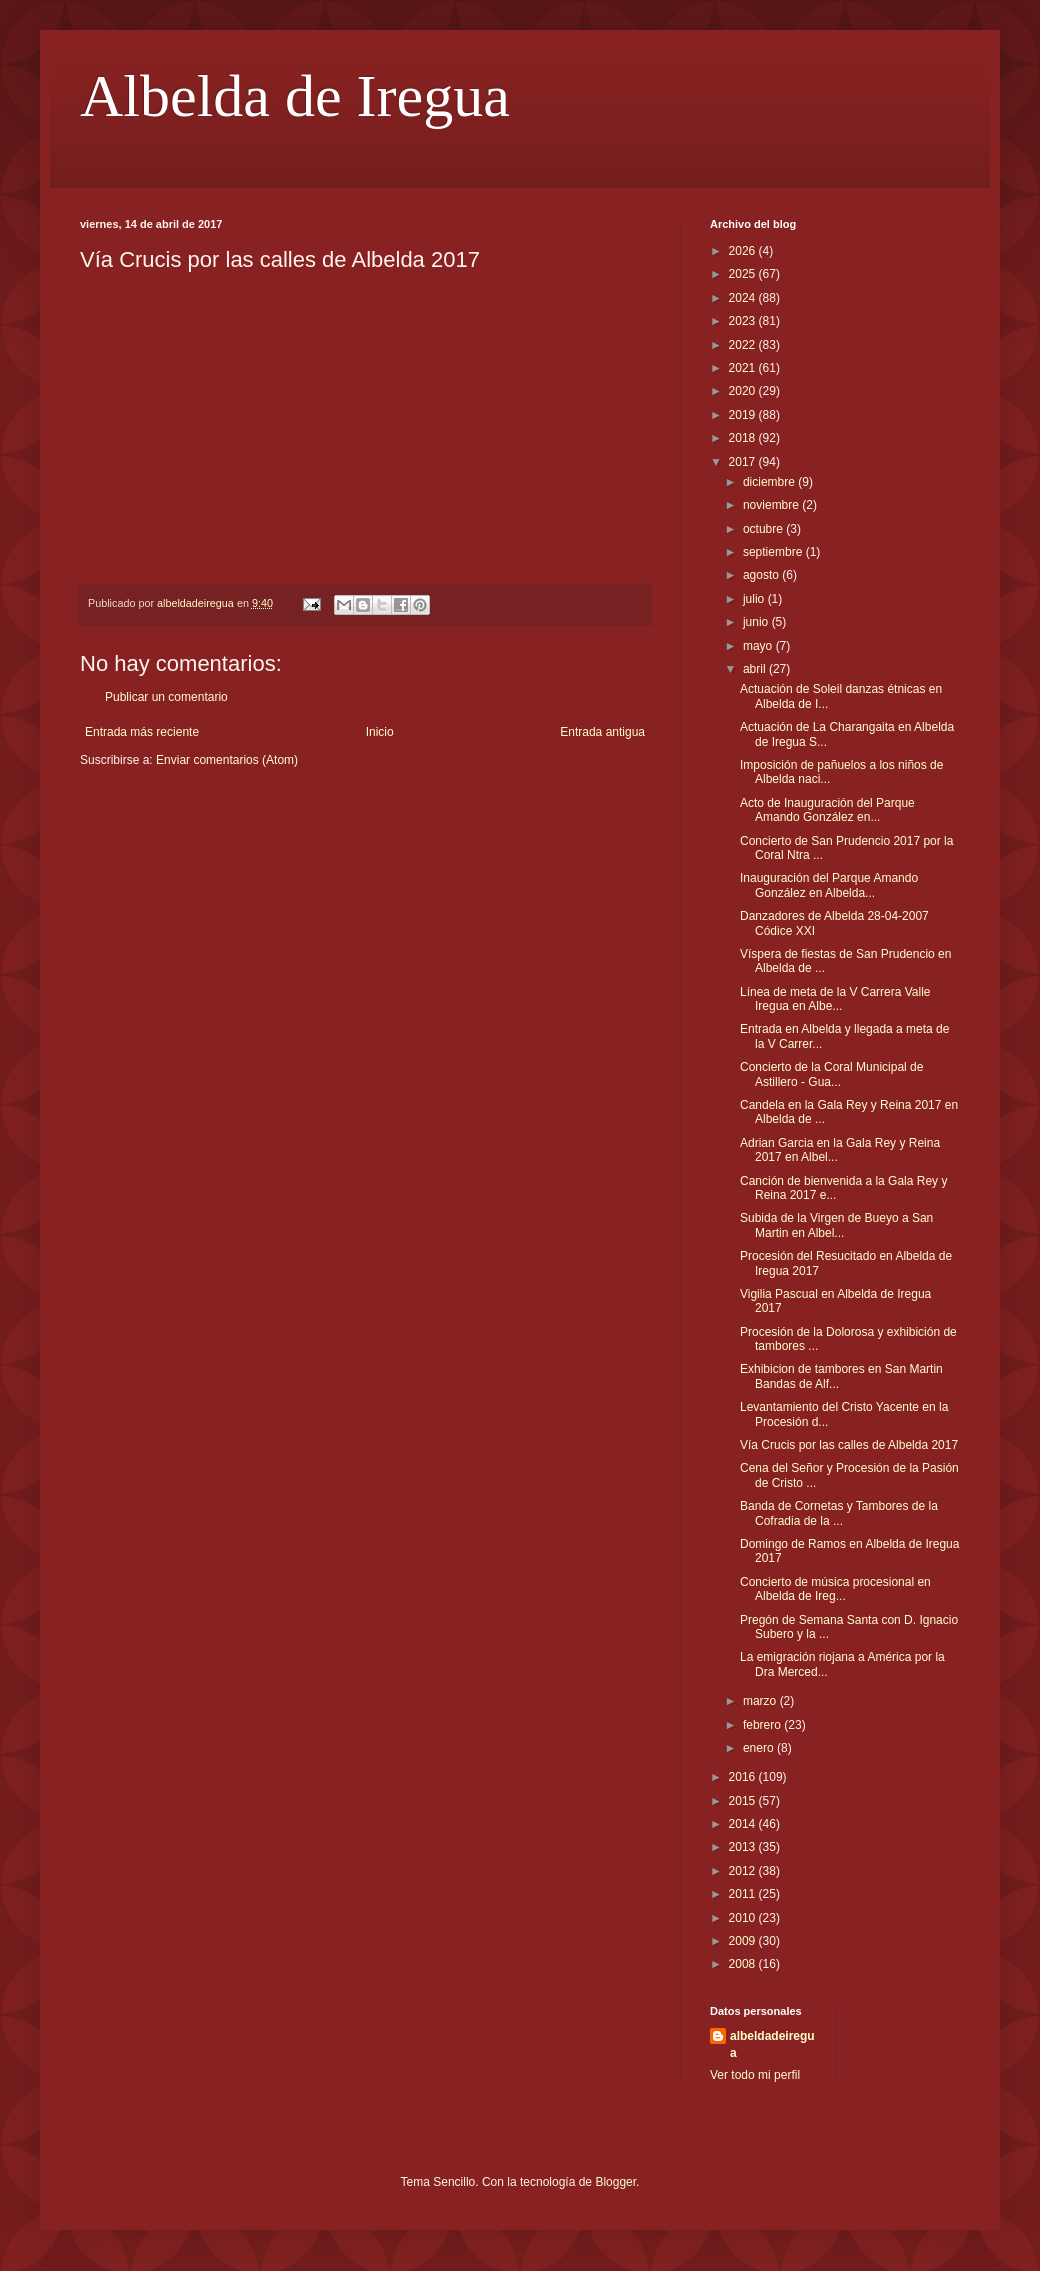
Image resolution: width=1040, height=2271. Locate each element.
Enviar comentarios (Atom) (227, 760)
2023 (744, 321)
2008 (744, 1964)
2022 (744, 345)
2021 (744, 368)
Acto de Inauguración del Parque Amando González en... (827, 810)
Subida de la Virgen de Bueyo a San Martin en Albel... (836, 1225)
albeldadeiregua (772, 2044)
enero (760, 1748)
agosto (762, 575)
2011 (744, 1894)
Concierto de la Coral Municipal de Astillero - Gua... (831, 1074)
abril (756, 669)
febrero (763, 1725)
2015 (744, 1801)
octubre (764, 529)
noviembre (772, 505)
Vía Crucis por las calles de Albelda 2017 (849, 1445)
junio (757, 622)
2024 (744, 298)
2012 (744, 1871)
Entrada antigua (602, 732)
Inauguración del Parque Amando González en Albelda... (829, 885)
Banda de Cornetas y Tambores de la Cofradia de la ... (839, 1513)
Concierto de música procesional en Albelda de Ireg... (835, 1589)
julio (755, 599)
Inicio (380, 732)
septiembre (774, 552)
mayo (759, 646)
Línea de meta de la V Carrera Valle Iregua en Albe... (835, 999)
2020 (744, 391)
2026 (744, 251)
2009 (744, 1941)
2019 (744, 415)
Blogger (615, 2182)
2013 (744, 1847)
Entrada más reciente (142, 732)
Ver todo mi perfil (755, 2075)
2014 (744, 1824)
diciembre (770, 482)
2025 (744, 274)
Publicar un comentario (166, 697)
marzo (761, 1701)
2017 (744, 462)
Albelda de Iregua (295, 96)
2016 (744, 1777)
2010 (744, 1918)
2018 (744, 438)
